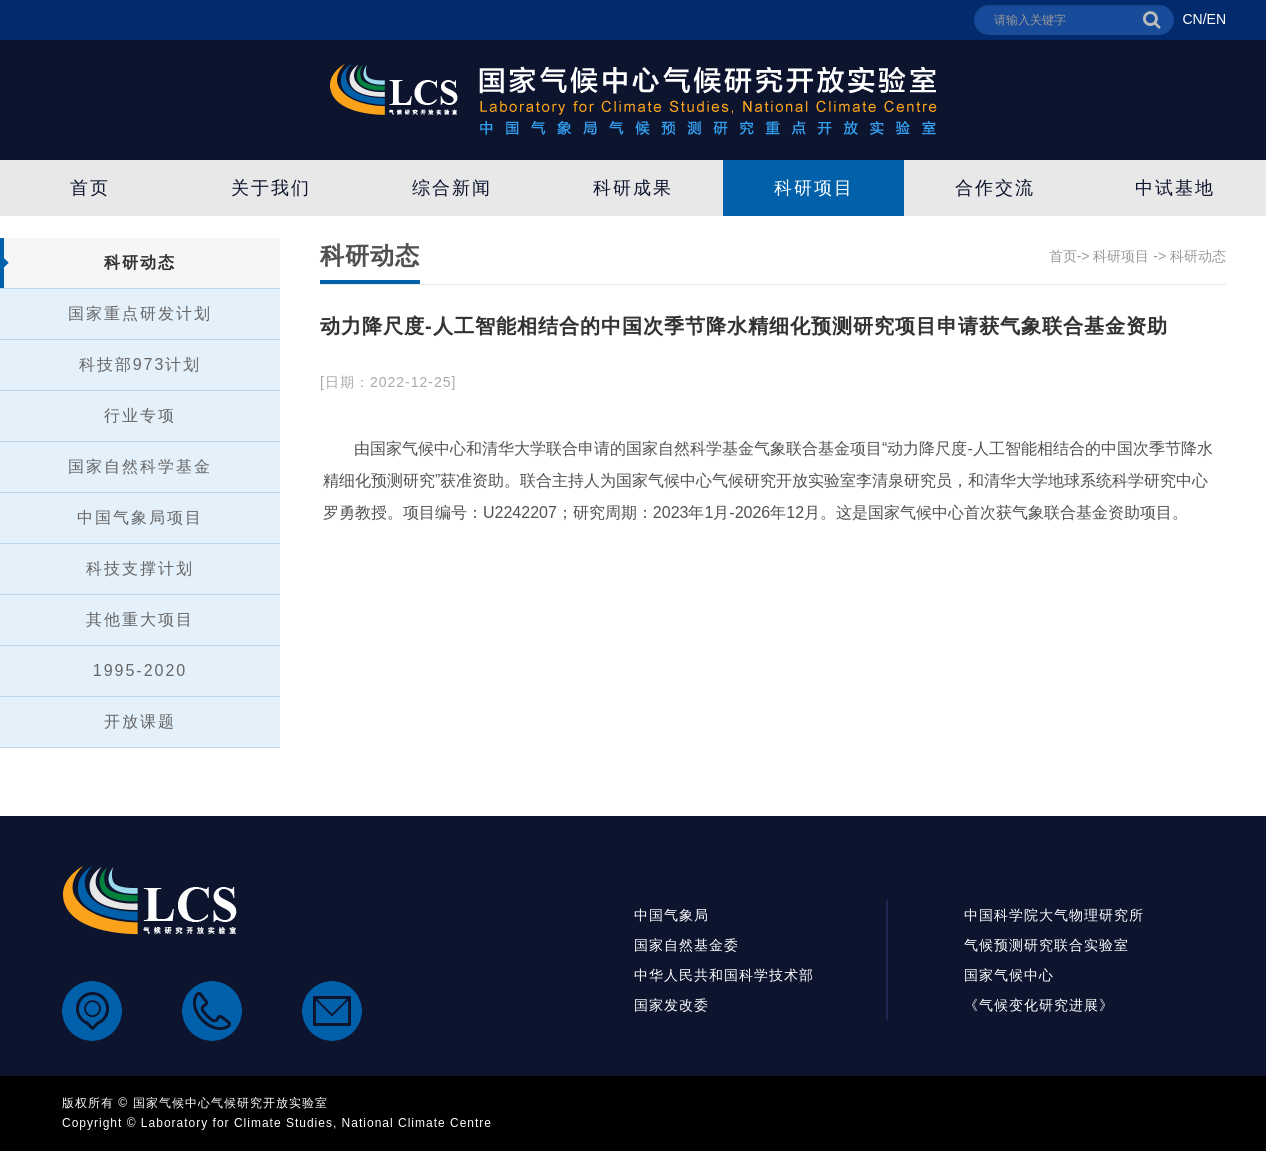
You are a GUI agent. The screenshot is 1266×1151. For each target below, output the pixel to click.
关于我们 (271, 188)
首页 (90, 188)
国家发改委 (671, 1005)
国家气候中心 (1009, 975)
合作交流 (995, 188)
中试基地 (1175, 188)
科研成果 (633, 188)
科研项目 (814, 188)
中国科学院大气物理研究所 (1054, 915)
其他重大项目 (140, 619)
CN (1192, 19)
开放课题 (140, 721)
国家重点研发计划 (140, 313)
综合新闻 (452, 188)
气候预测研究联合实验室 (1046, 945)
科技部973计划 (140, 364)
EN (1216, 19)
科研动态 (140, 262)
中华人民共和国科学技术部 (724, 975)
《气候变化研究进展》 (1039, 1005)
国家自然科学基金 (140, 466)
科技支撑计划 (140, 568)
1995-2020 (140, 670)
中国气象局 (671, 915)
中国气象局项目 (140, 517)
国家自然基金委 (686, 945)
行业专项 (140, 415)
